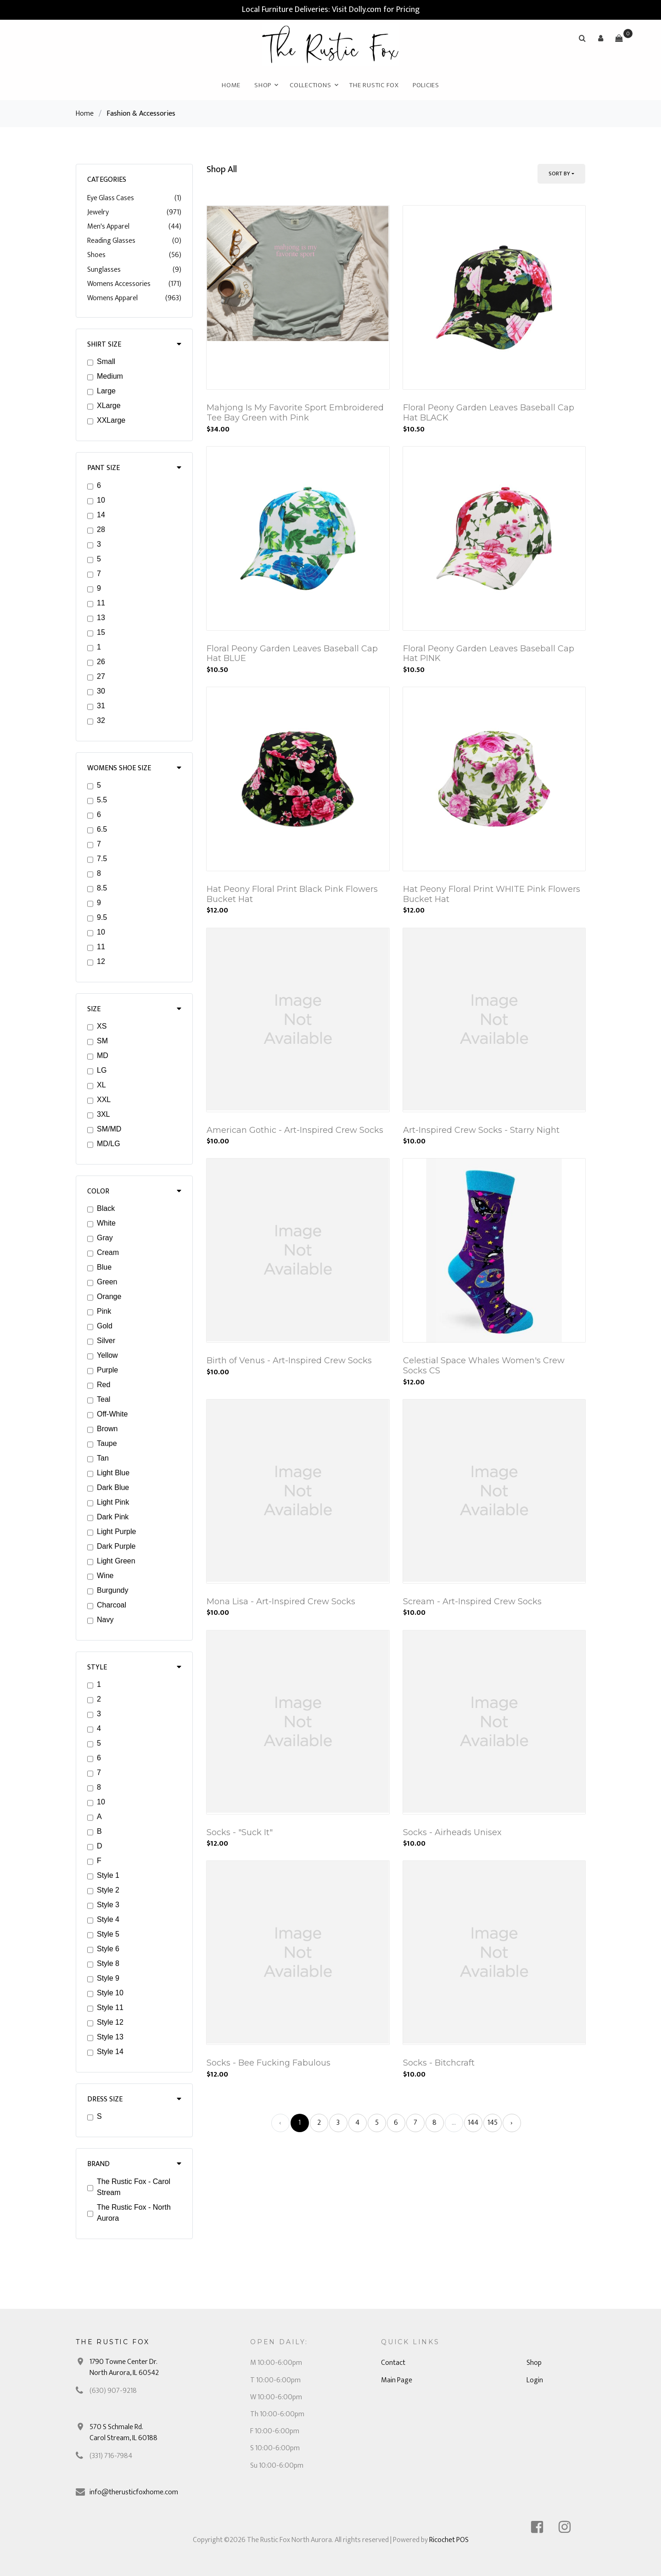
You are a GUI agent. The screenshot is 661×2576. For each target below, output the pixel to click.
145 (492, 2123)
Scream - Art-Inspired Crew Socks (472, 1601)
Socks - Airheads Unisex (452, 1832)
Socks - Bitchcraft (439, 2063)
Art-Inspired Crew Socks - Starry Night (481, 1130)
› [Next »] (511, 2123)
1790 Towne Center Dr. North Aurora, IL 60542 (124, 2367)
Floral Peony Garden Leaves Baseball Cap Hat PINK (488, 654)
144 (473, 2123)
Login (535, 2380)
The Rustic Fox (374, 85)
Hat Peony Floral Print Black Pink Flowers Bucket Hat (292, 894)
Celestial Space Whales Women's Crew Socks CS (484, 1365)
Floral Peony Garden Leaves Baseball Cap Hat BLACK (488, 413)
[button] (600, 38)
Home (231, 85)
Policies (426, 85)
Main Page (396, 2380)
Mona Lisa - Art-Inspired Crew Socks (281, 1601)
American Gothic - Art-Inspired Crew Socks (295, 1130)
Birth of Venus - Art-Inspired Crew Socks (289, 1360)
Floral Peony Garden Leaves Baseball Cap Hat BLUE (292, 654)
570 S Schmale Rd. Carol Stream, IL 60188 (123, 2432)
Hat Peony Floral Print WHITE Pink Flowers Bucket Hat (491, 894)
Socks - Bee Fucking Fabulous (268, 2063)
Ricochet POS (449, 2540)
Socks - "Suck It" (240, 1832)
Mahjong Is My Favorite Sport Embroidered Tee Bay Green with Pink (295, 413)
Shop (262, 85)
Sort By (559, 173)
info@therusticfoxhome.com (134, 2492)
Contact (393, 2363)
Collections (310, 85)
